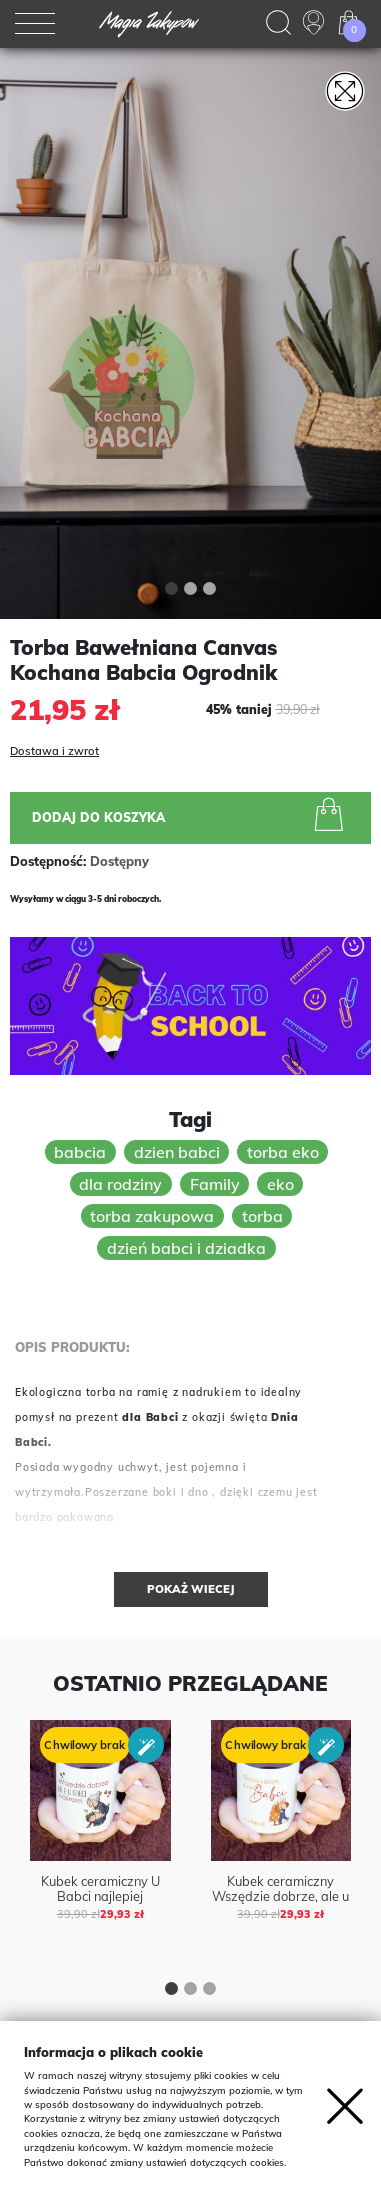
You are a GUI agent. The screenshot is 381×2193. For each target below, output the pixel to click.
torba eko (283, 1152)
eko (280, 1184)
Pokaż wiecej (191, 1589)
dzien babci (177, 1152)
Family (215, 1184)
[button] (171, 591)
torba (262, 1216)
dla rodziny (120, 1184)
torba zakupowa (152, 1216)
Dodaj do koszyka (191, 817)
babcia (80, 1152)
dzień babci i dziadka (186, 1248)
